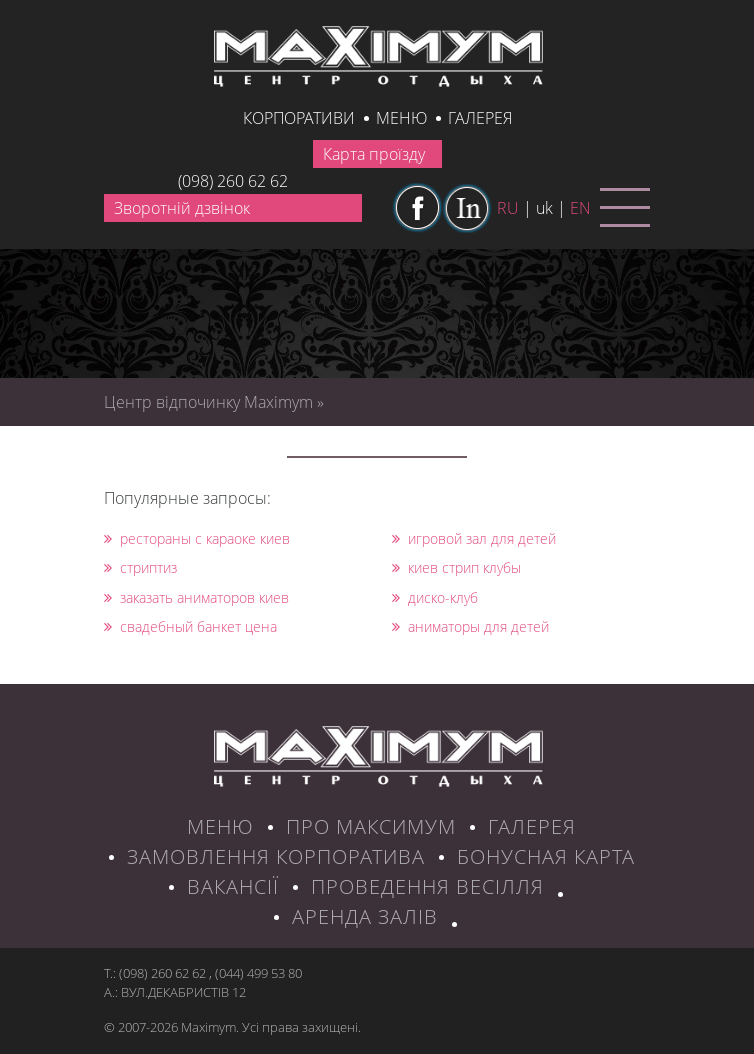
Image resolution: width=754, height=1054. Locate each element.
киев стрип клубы (456, 567)
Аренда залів (365, 916)
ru (508, 208)
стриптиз (140, 567)
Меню (401, 118)
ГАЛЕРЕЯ (532, 826)
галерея (480, 118)
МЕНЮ (220, 826)
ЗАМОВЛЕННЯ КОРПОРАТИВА (276, 856)
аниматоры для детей (470, 626)
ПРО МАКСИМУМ (371, 826)
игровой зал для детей (474, 538)
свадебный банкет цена (190, 626)
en (580, 208)
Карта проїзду (374, 154)
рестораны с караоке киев (197, 538)
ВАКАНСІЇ (233, 886)
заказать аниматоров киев (196, 597)
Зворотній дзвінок (182, 208)
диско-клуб (435, 597)
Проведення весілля (427, 886)
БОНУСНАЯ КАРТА (546, 856)
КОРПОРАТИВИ (299, 118)
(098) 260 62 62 (233, 181)
